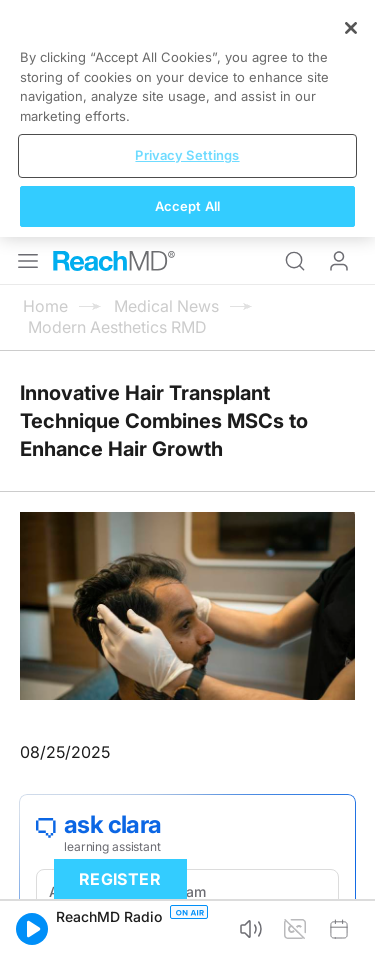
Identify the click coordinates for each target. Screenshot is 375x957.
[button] (32, 929)
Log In (339, 261)
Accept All (187, 206)
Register (120, 879)
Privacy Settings (187, 155)
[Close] (351, 28)
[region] (187, 118)
